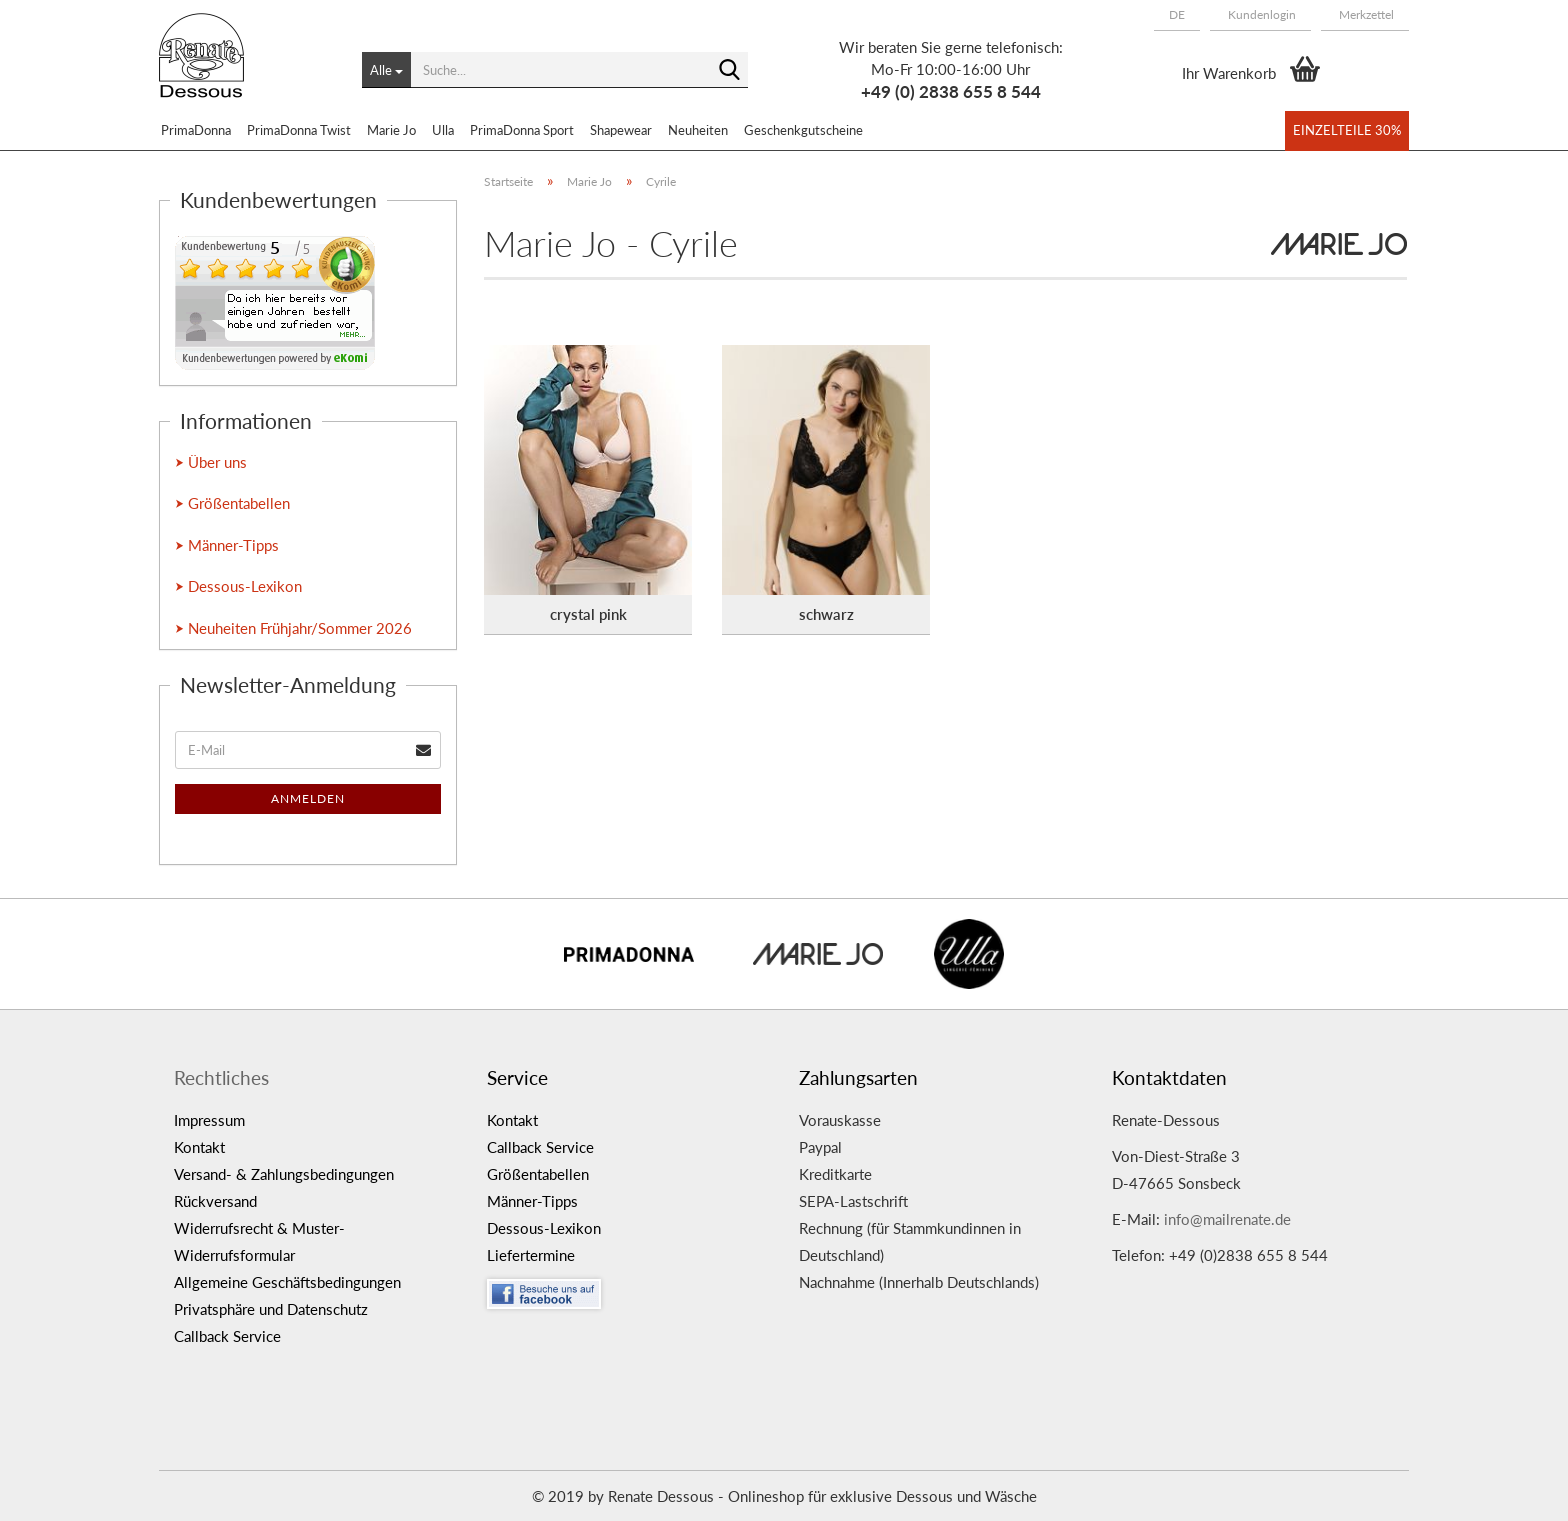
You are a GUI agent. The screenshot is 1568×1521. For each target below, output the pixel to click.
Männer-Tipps (532, 1201)
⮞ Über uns (211, 462)
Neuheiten (698, 130)
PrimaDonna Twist (299, 130)
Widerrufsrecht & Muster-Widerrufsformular (259, 1241)
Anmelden (308, 798)
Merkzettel (1365, 14)
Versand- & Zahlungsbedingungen (284, 1174)
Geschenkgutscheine (803, 130)
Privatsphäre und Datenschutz (271, 1309)
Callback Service (227, 1336)
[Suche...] (386, 70)
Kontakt (199, 1147)
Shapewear (621, 130)
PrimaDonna (196, 130)
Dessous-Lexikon (544, 1228)
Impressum (209, 1120)
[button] (1177, 15)
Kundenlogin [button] (1260, 14)
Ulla (443, 130)
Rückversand (215, 1201)
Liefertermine (531, 1255)
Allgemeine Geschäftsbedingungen (287, 1282)
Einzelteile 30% (1347, 130)
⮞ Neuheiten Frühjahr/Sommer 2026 (293, 628)
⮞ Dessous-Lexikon (238, 586)
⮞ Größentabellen (232, 503)
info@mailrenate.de (1227, 1219)
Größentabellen (538, 1174)
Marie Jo (391, 130)
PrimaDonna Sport (522, 130)
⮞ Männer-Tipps (227, 545)
